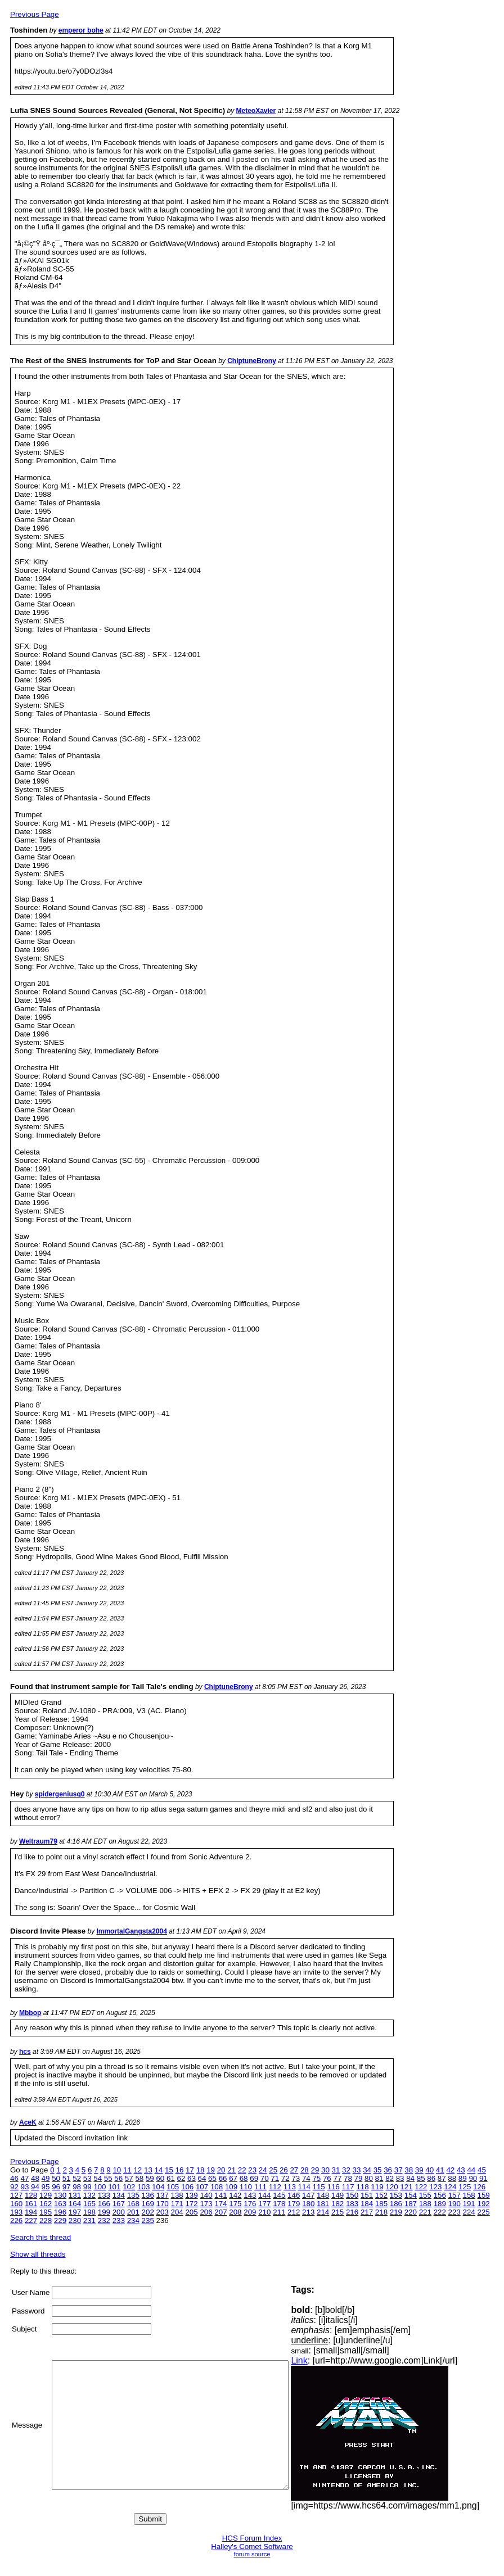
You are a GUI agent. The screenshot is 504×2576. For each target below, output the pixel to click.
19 (210, 2170)
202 (148, 2212)
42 (450, 2170)
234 (133, 2220)
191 (469, 2203)
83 (400, 2178)
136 (148, 2195)
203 (162, 2212)
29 (314, 2170)
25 (273, 2170)
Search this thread (40, 2237)
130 (60, 2195)
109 (231, 2187)
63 (191, 2178)
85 (421, 2178)
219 (396, 2212)
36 (388, 2170)
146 (293, 2195)
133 (104, 2195)
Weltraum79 (38, 1841)
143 (250, 2195)
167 (118, 2203)
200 (118, 2212)
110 (246, 2187)
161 (31, 2203)
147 (308, 2195)
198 (89, 2212)
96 (56, 2187)
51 (66, 2178)
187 (410, 2203)
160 (16, 2203)
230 (75, 2220)
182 (337, 2203)
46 (14, 2178)
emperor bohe (81, 30)
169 (148, 2203)
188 (425, 2203)
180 (308, 2203)
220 (410, 2212)
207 (220, 2212)
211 (279, 2212)
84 (410, 2178)
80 (368, 2178)
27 (294, 2170)
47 (25, 2178)
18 (200, 2170)
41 (440, 2170)
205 (191, 2212)
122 (421, 2187)
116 (333, 2187)
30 (325, 2170)
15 (169, 2170)
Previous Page (34, 14)
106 (187, 2187)
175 (235, 2203)
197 (75, 2212)
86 (431, 2178)
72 (285, 2178)
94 (35, 2187)
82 (389, 2178)
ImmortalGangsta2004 (131, 1931)
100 (99, 2187)
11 (127, 2170)
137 (162, 2195)
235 (148, 2220)
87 (442, 2178)
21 (231, 2170)
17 (190, 2170)
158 (469, 2195)
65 (212, 2178)
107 (202, 2187)
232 (104, 2220)
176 (250, 2203)
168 (133, 2203)
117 (347, 2187)
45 (482, 2170)
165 (89, 2203)
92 (14, 2187)
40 (429, 2170)
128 (31, 2195)
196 (60, 2212)
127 (16, 2195)
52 (77, 2178)
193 (16, 2212)
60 (160, 2178)
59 (150, 2178)
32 (346, 2170)
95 (46, 2187)
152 (381, 2195)
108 (216, 2187)
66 (223, 2178)
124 (450, 2187)
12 (137, 2170)
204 (176, 2212)
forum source (252, 2554)
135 (133, 2195)
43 (461, 2170)
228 (45, 2220)
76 (327, 2178)
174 (220, 2203)
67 (233, 2178)
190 (454, 2203)
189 (440, 2203)
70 (264, 2178)
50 (56, 2178)
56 (118, 2178)
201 (133, 2212)
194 (31, 2212)
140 (206, 2195)
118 (362, 2187)
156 (440, 2195)
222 (440, 2212)
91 (483, 2178)
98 (77, 2187)
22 (242, 2170)
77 (337, 2178)
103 (143, 2187)
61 (170, 2178)
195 (45, 2212)
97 (66, 2187)
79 (358, 2178)
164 (75, 2203)
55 (108, 2178)
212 (293, 2212)
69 (254, 2178)
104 (158, 2187)
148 (323, 2195)
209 (250, 2212)
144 (264, 2195)
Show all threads (38, 2254)
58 (139, 2178)
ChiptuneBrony (251, 361)
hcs (25, 2052)
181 (323, 2203)
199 (104, 2212)
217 (367, 2212)
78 (348, 2178)
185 (381, 2203)
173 (206, 2203)
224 (469, 2212)
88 (452, 2178)
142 (235, 2195)
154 (410, 2195)
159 (484, 2195)
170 (162, 2203)
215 (337, 2212)
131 (75, 2195)
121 (406, 2187)
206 (206, 2212)
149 (337, 2195)
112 (275, 2187)
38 (408, 2170)
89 (462, 2178)
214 (323, 2212)
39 (419, 2170)
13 (148, 2170)
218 (381, 2212)
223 (454, 2212)
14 (159, 2170)
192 (484, 2203)
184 (367, 2203)
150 (352, 2195)
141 (220, 2195)
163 (60, 2203)
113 (290, 2187)
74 (306, 2178)
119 (377, 2187)
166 (104, 2203)
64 (202, 2178)
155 (425, 2195)
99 (87, 2187)
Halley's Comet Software (252, 2546)
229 (60, 2220)
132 (89, 2195)
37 (398, 2170)
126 (479, 2187)
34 (367, 2170)
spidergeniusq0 (60, 1794)
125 (464, 2187)
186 (396, 2203)
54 (97, 2178)
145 (279, 2195)
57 (129, 2178)
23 (252, 2170)
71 (275, 2178)
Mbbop (30, 2013)
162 (45, 2203)
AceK (28, 2122)
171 (176, 2203)
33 (357, 2170)
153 (396, 2195)
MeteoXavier (256, 111)
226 (16, 2220)
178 (279, 2203)
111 (260, 2187)
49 (46, 2178)
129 (45, 2195)
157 (454, 2195)
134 (118, 2195)
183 (352, 2203)
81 (379, 2178)
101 (114, 2187)
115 (319, 2187)
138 (176, 2195)
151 (367, 2195)
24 (263, 2170)
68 (244, 2178)
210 (264, 2212)
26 (284, 2170)
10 (116, 2170)
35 (378, 2170)
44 (471, 2170)
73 (295, 2178)
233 (118, 2220)
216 (352, 2212)
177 (264, 2203)
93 (25, 2187)
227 (31, 2220)
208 (235, 2212)
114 (304, 2187)
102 (129, 2187)
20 (221, 2170)
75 (316, 2178)
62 (181, 2178)
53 (87, 2178)
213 (308, 2212)
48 (35, 2178)
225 (484, 2212)
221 (425, 2212)
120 (391, 2187)
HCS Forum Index (252, 2538)
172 (191, 2203)
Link (322, 2360)
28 (304, 2170)
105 (172, 2187)
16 (180, 2170)
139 (191, 2195)
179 (293, 2203)
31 (336, 2170)
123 (435, 2187)
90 (473, 2178)
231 (89, 2220)
